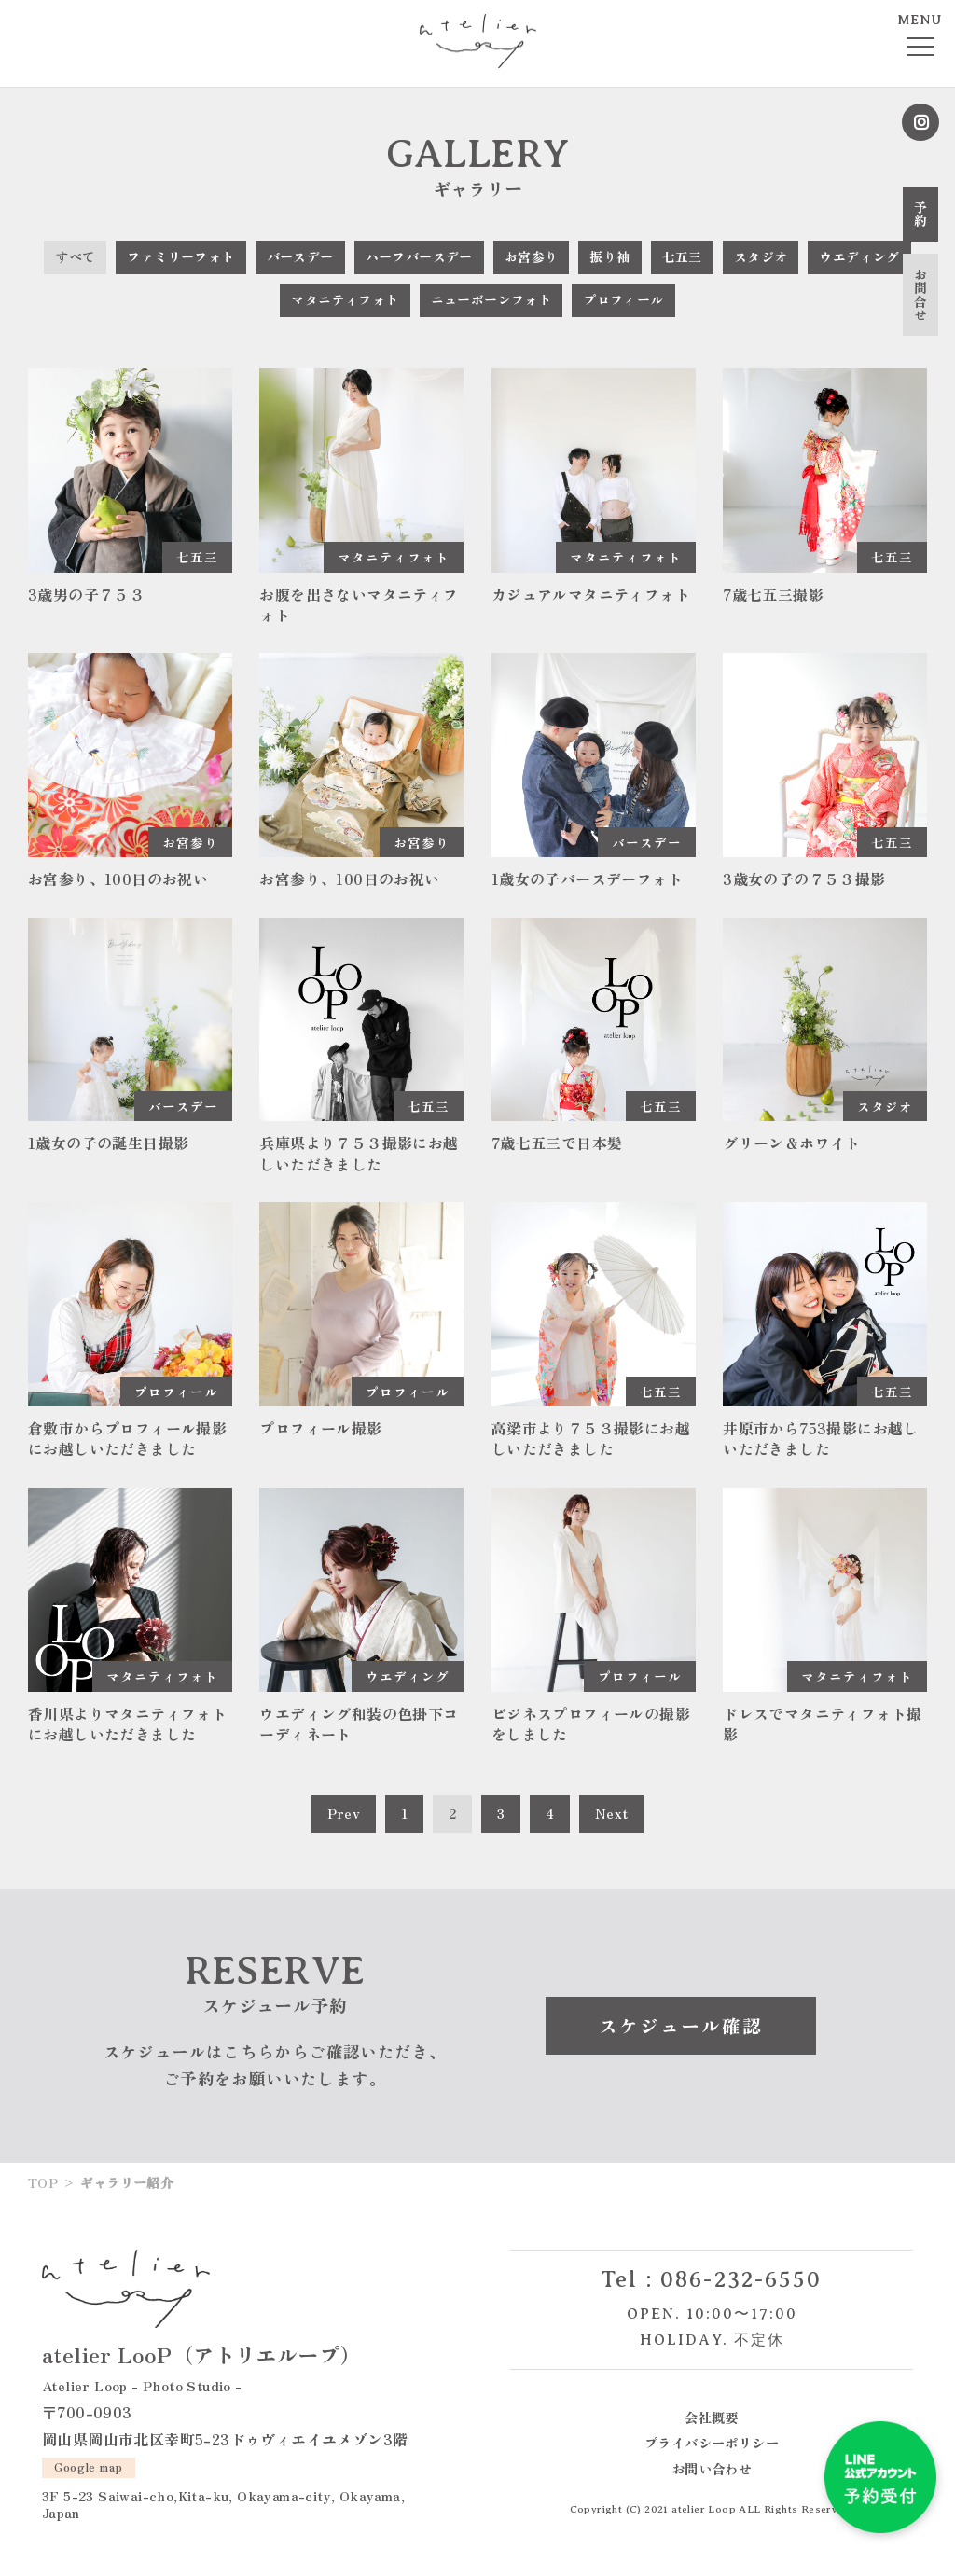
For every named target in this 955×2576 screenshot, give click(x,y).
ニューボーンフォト (491, 299)
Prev (344, 1812)
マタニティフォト (344, 299)
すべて (75, 256)
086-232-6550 (741, 2278)
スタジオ (761, 256)
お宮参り (532, 256)
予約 (920, 214)
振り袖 (609, 256)
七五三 (682, 256)
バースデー (300, 256)
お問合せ (920, 295)
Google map (89, 2464)
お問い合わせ (711, 2467)
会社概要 (712, 2416)
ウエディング (859, 256)
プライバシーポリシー (711, 2441)
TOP (43, 2181)
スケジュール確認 (681, 2024)
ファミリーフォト (180, 256)
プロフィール (623, 299)
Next (612, 1812)
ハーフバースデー (419, 256)
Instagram (920, 122)
